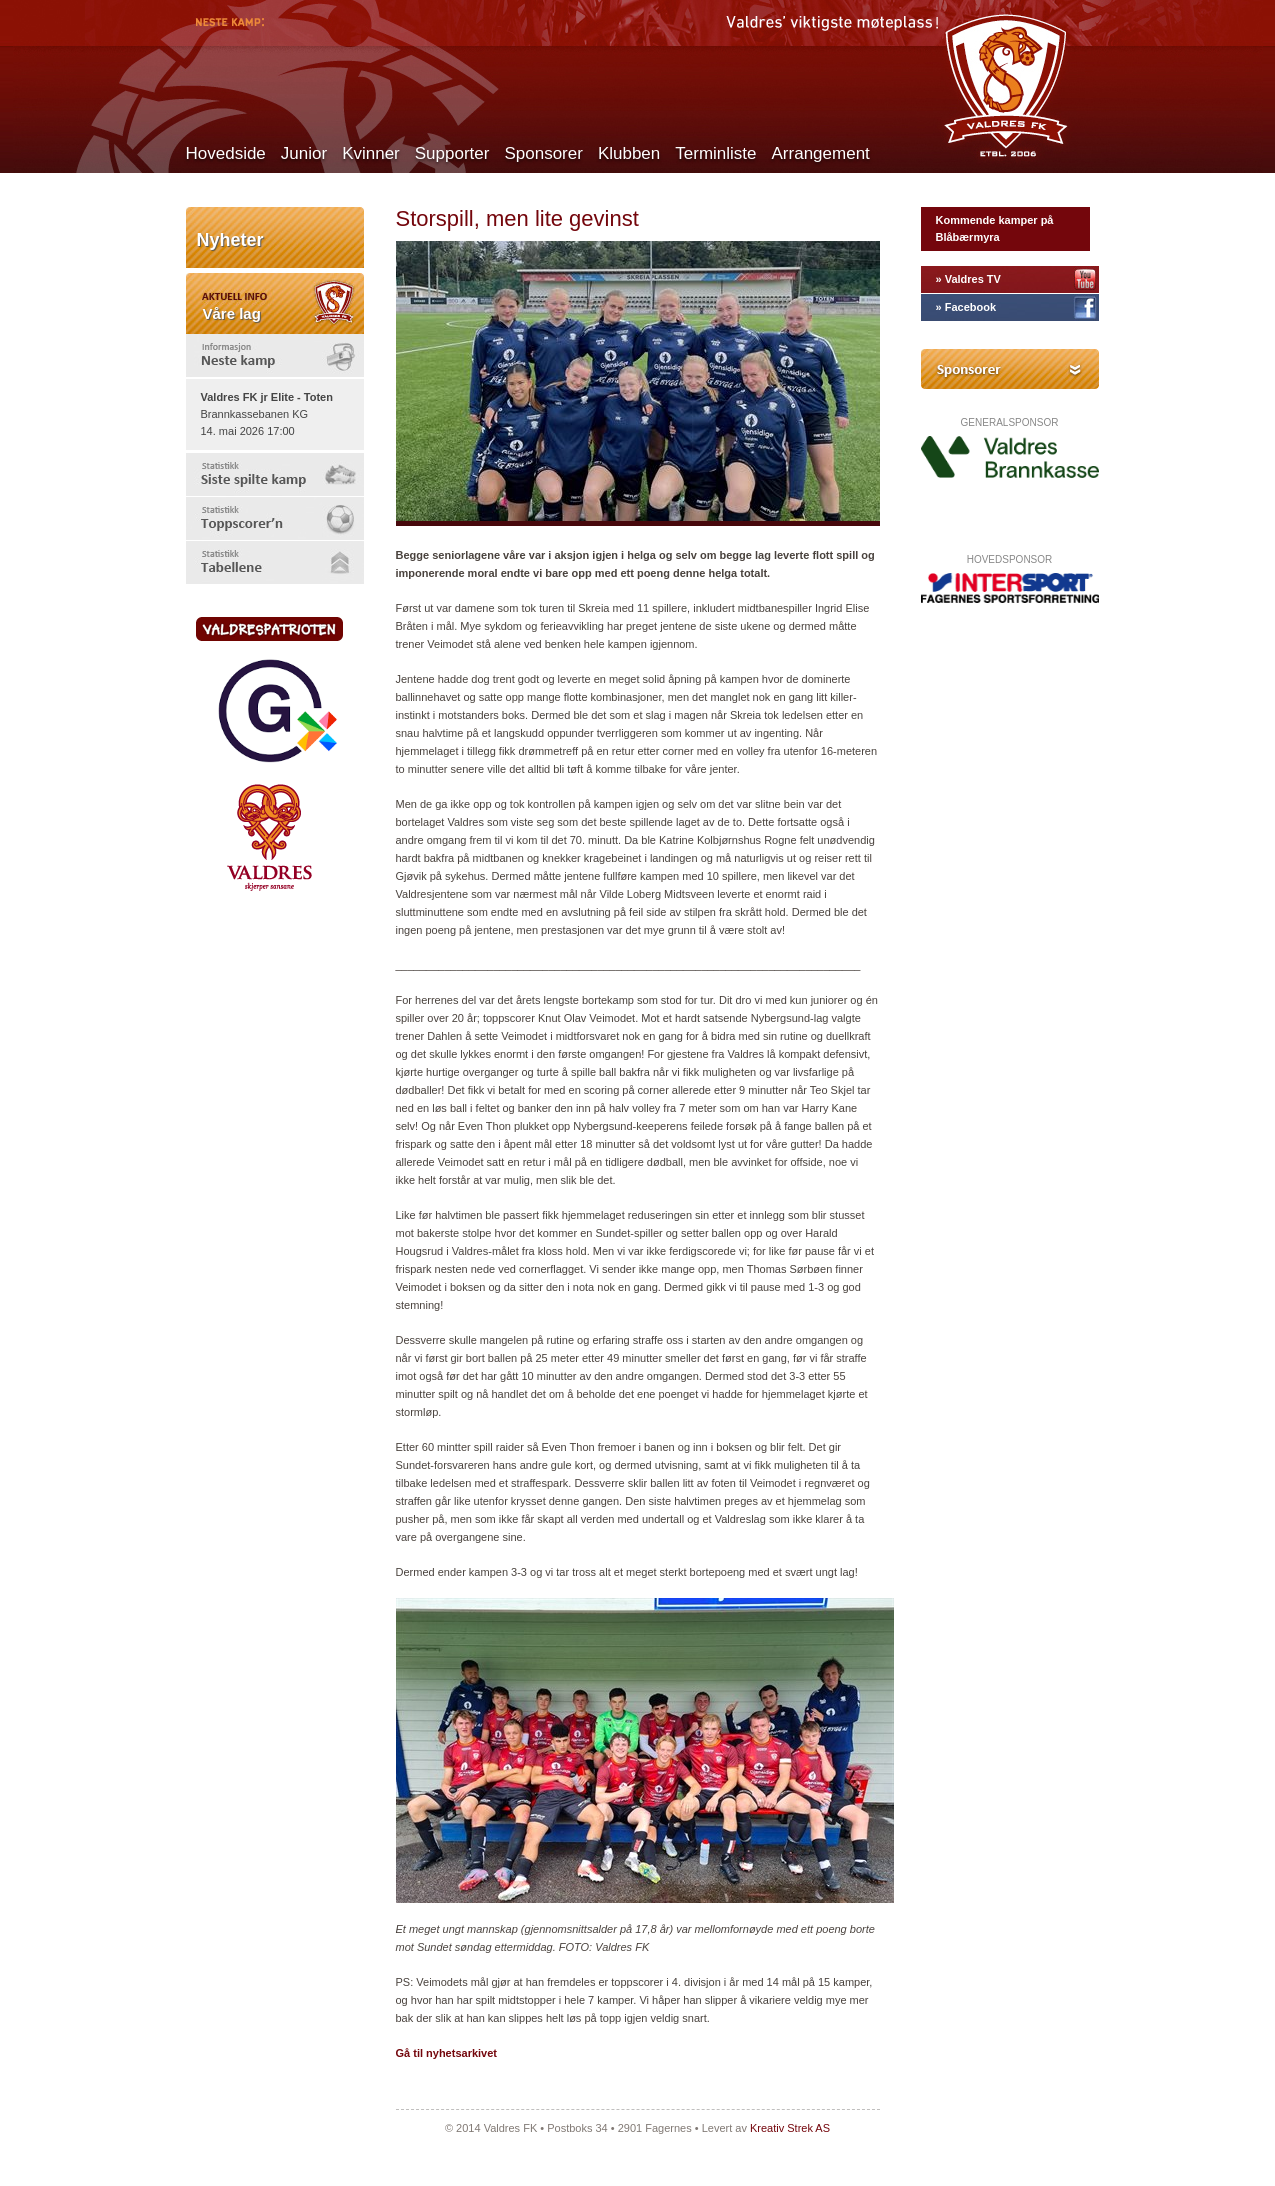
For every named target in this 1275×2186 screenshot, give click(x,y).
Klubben (629, 153)
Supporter (452, 153)
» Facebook (966, 307)
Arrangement (821, 153)
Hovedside (226, 153)
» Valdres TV (968, 279)
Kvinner (371, 153)
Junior (304, 153)
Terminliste (715, 153)
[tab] (275, 355)
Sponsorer (543, 153)
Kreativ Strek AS (790, 2128)
